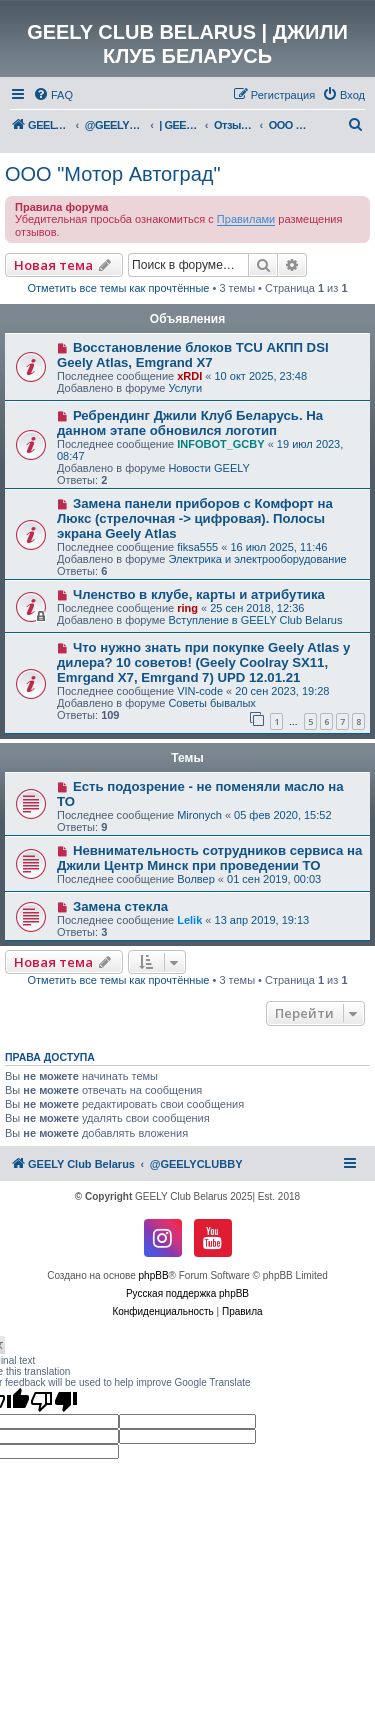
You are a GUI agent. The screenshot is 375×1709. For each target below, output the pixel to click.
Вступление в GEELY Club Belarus (255, 620)
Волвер (196, 879)
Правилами (246, 219)
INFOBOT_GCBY (220, 444)
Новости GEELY (209, 468)
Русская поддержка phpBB (187, 1293)
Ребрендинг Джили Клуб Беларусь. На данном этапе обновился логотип (190, 423)
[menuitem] (53, 95)
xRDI (189, 376)
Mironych (199, 815)
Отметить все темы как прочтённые (119, 288)
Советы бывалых (211, 703)
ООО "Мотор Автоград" (113, 174)
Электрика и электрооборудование (257, 559)
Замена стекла (120, 906)
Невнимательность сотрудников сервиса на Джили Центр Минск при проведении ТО (209, 858)
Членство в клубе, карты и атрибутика (199, 594)
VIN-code (200, 691)
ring (187, 608)
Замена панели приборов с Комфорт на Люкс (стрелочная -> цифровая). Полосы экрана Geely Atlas (195, 518)
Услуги (185, 388)
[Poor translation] (54, 1401)
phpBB (154, 1275)
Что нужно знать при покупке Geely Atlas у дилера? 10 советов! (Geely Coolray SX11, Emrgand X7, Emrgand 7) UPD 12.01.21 (203, 662)
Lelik (189, 920)
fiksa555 (197, 547)
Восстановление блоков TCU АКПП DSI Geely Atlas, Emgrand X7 (193, 355)
